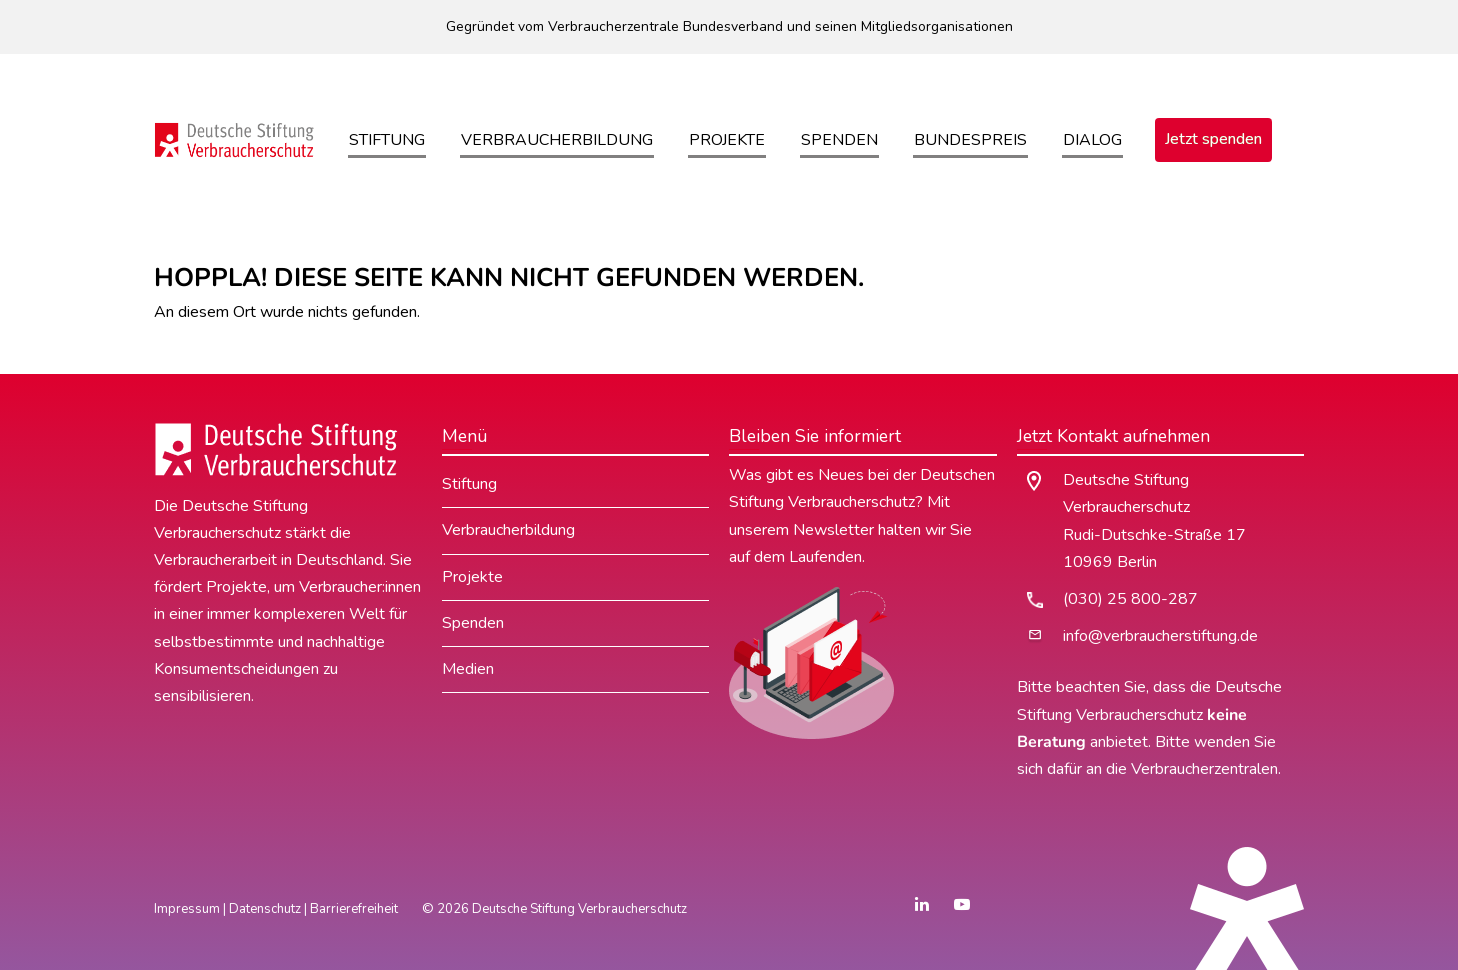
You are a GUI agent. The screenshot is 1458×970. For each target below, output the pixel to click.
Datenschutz (265, 909)
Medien (468, 669)
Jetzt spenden (1213, 139)
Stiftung (387, 140)
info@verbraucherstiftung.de (1160, 636)
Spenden (839, 140)
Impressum (187, 909)
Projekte (727, 140)
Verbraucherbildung (557, 140)
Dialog (1092, 140)
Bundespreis (970, 140)
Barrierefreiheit (354, 909)
